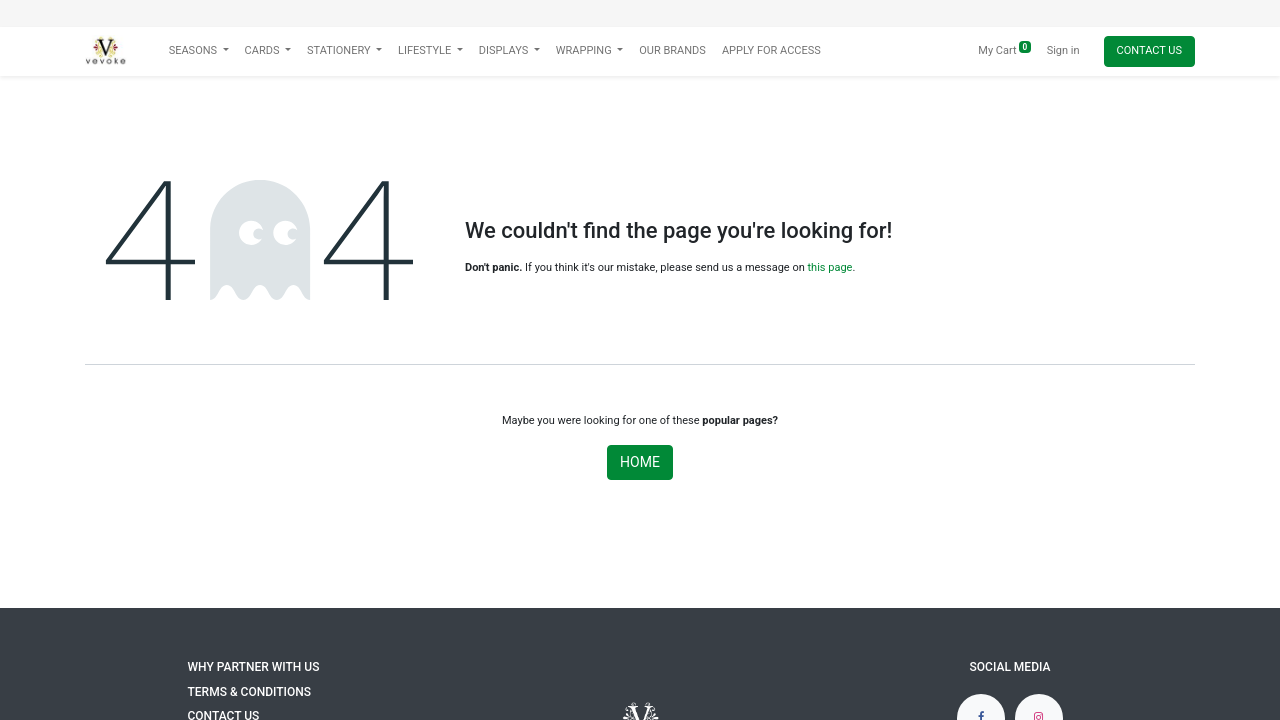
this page (830, 267)
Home (640, 462)
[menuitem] (672, 51)
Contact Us (1149, 50)
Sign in (1063, 50)
